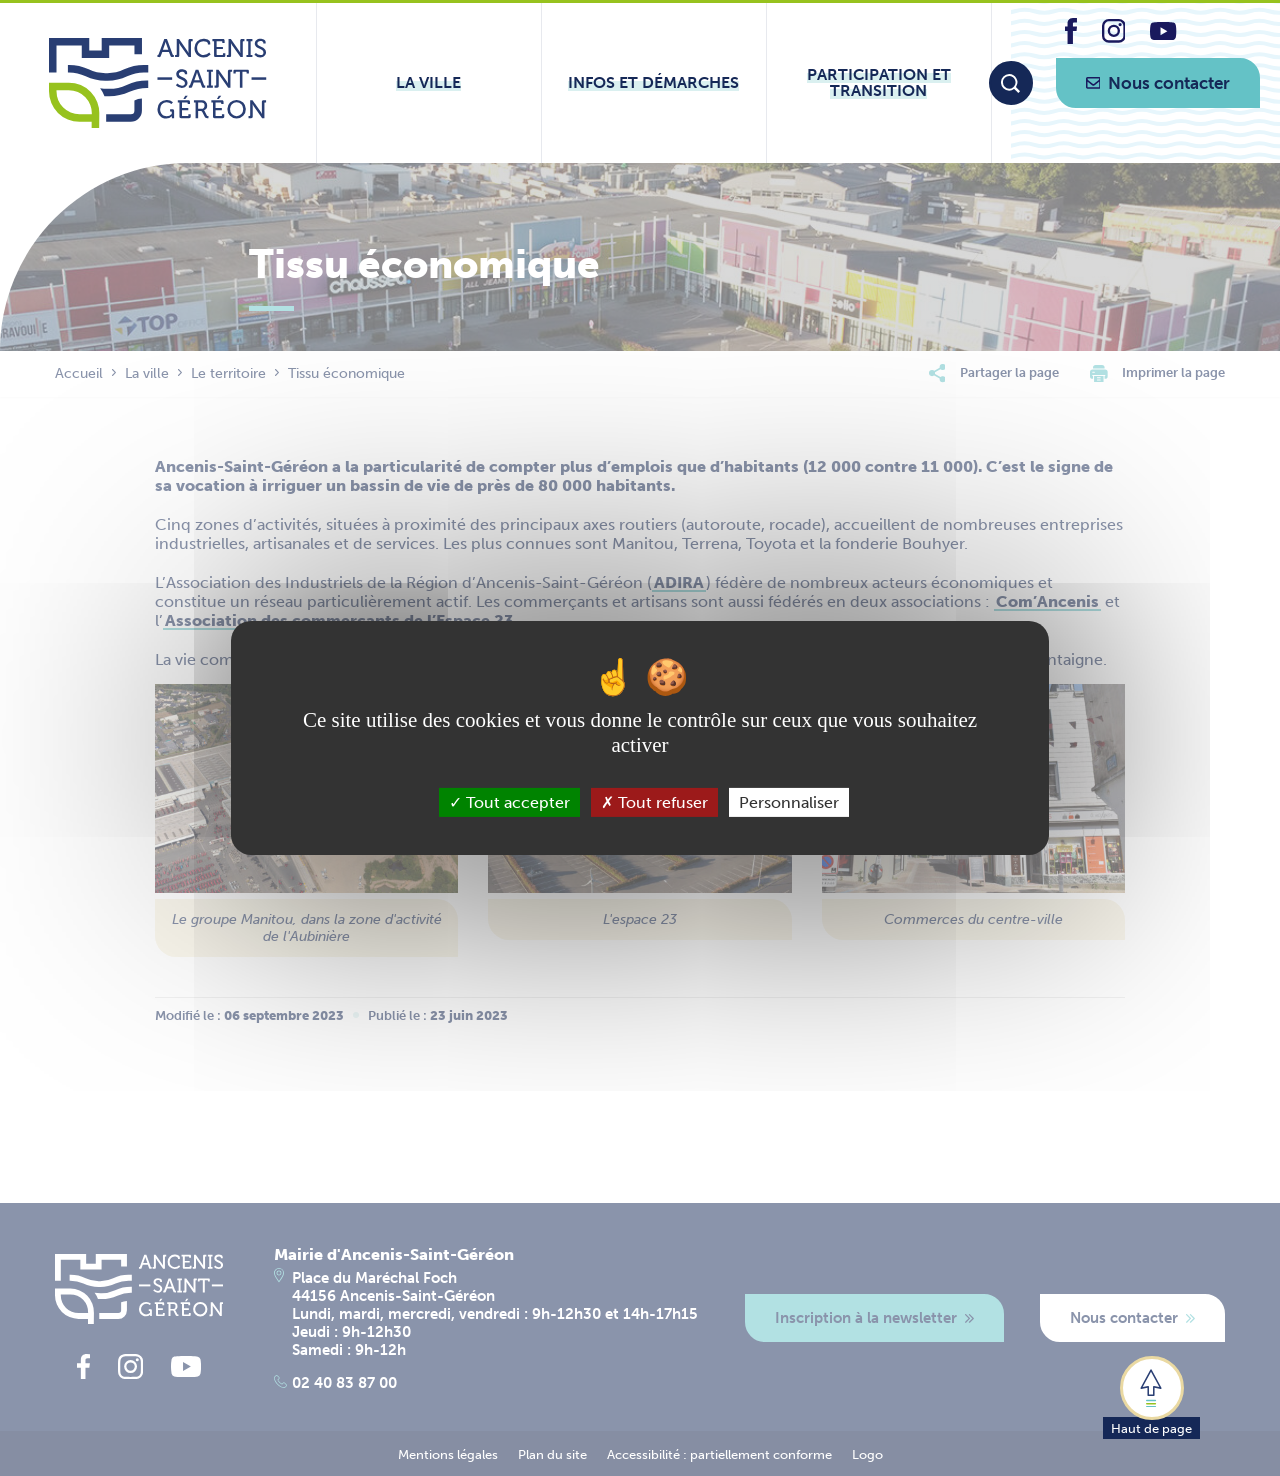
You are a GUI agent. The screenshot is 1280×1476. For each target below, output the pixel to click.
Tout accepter (509, 802)
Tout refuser (654, 802)
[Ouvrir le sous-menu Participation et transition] (879, 83)
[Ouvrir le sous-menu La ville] (429, 83)
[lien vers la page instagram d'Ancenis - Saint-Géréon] (1114, 37)
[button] (1151, 1396)
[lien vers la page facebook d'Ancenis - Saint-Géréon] (1071, 38)
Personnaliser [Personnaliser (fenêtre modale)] (789, 802)
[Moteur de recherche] (1011, 83)
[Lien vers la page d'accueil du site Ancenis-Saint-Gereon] (157, 83)
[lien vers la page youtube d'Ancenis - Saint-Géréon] (1163, 34)
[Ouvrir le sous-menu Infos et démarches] (654, 83)
